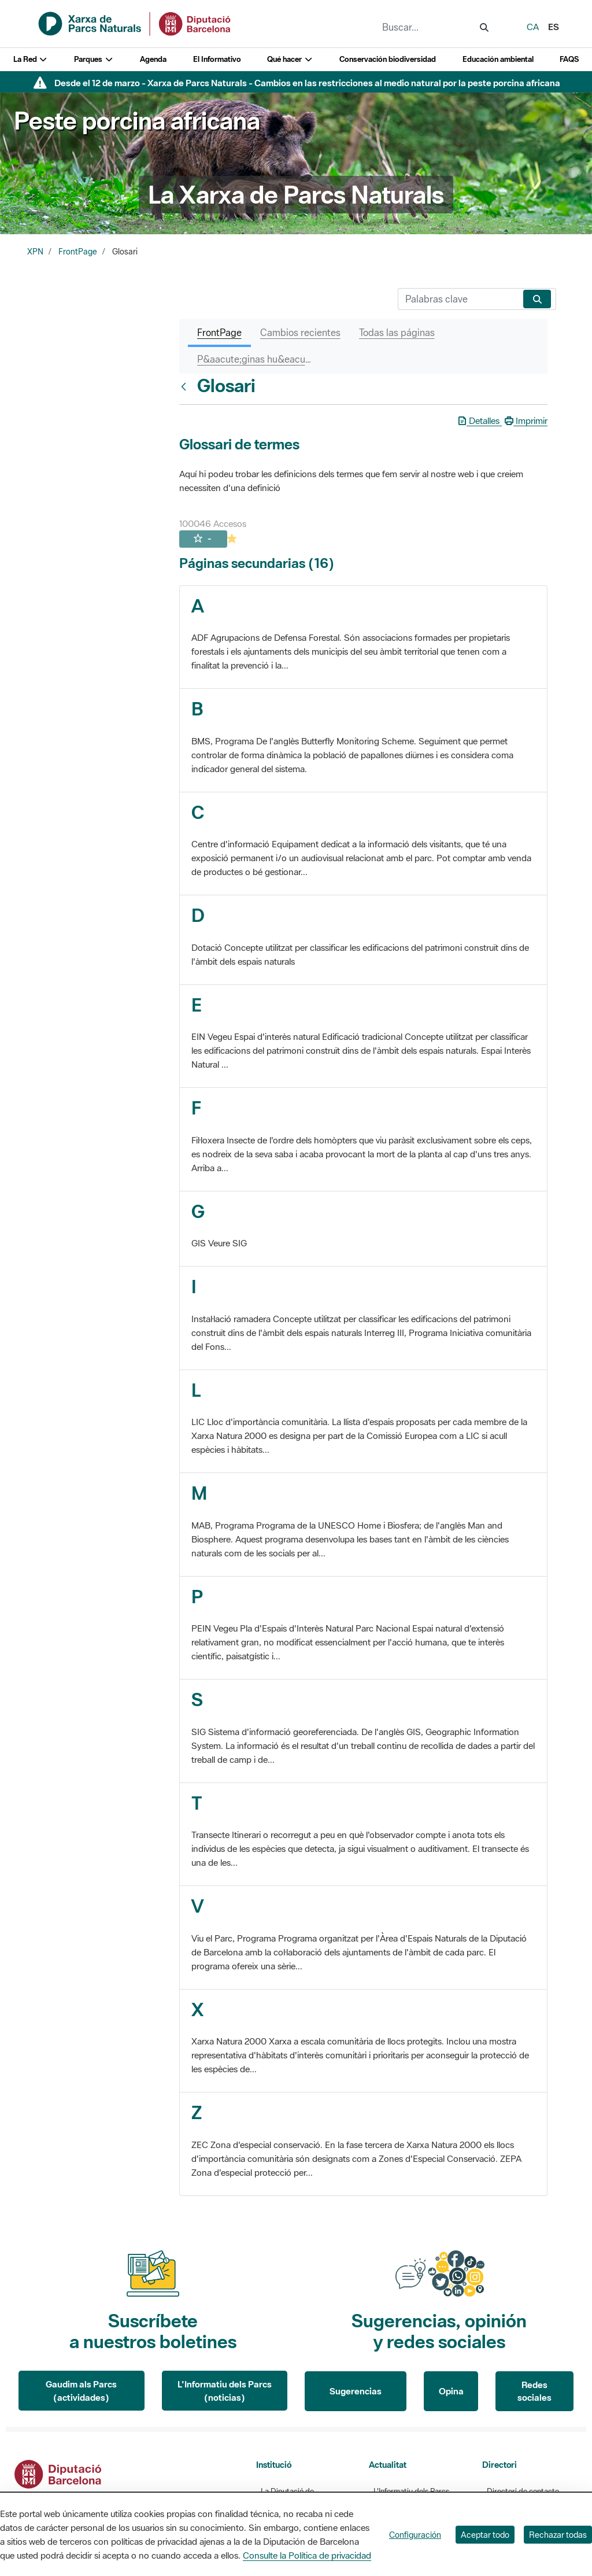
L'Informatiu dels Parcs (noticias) (224, 2390)
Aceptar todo (485, 2534)
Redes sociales (534, 2391)
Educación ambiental (498, 59)
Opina (451, 2391)
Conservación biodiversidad (387, 59)
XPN (35, 251)
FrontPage (77, 251)
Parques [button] (93, 59)
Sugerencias (356, 2391)
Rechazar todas (558, 2534)
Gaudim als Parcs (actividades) (81, 2390)
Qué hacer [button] (290, 59)
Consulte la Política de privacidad (307, 2555)
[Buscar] (458, 299)
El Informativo (217, 59)
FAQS (569, 59)
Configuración (415, 2534)
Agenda (153, 59)
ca (533, 26)
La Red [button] (30, 59)
